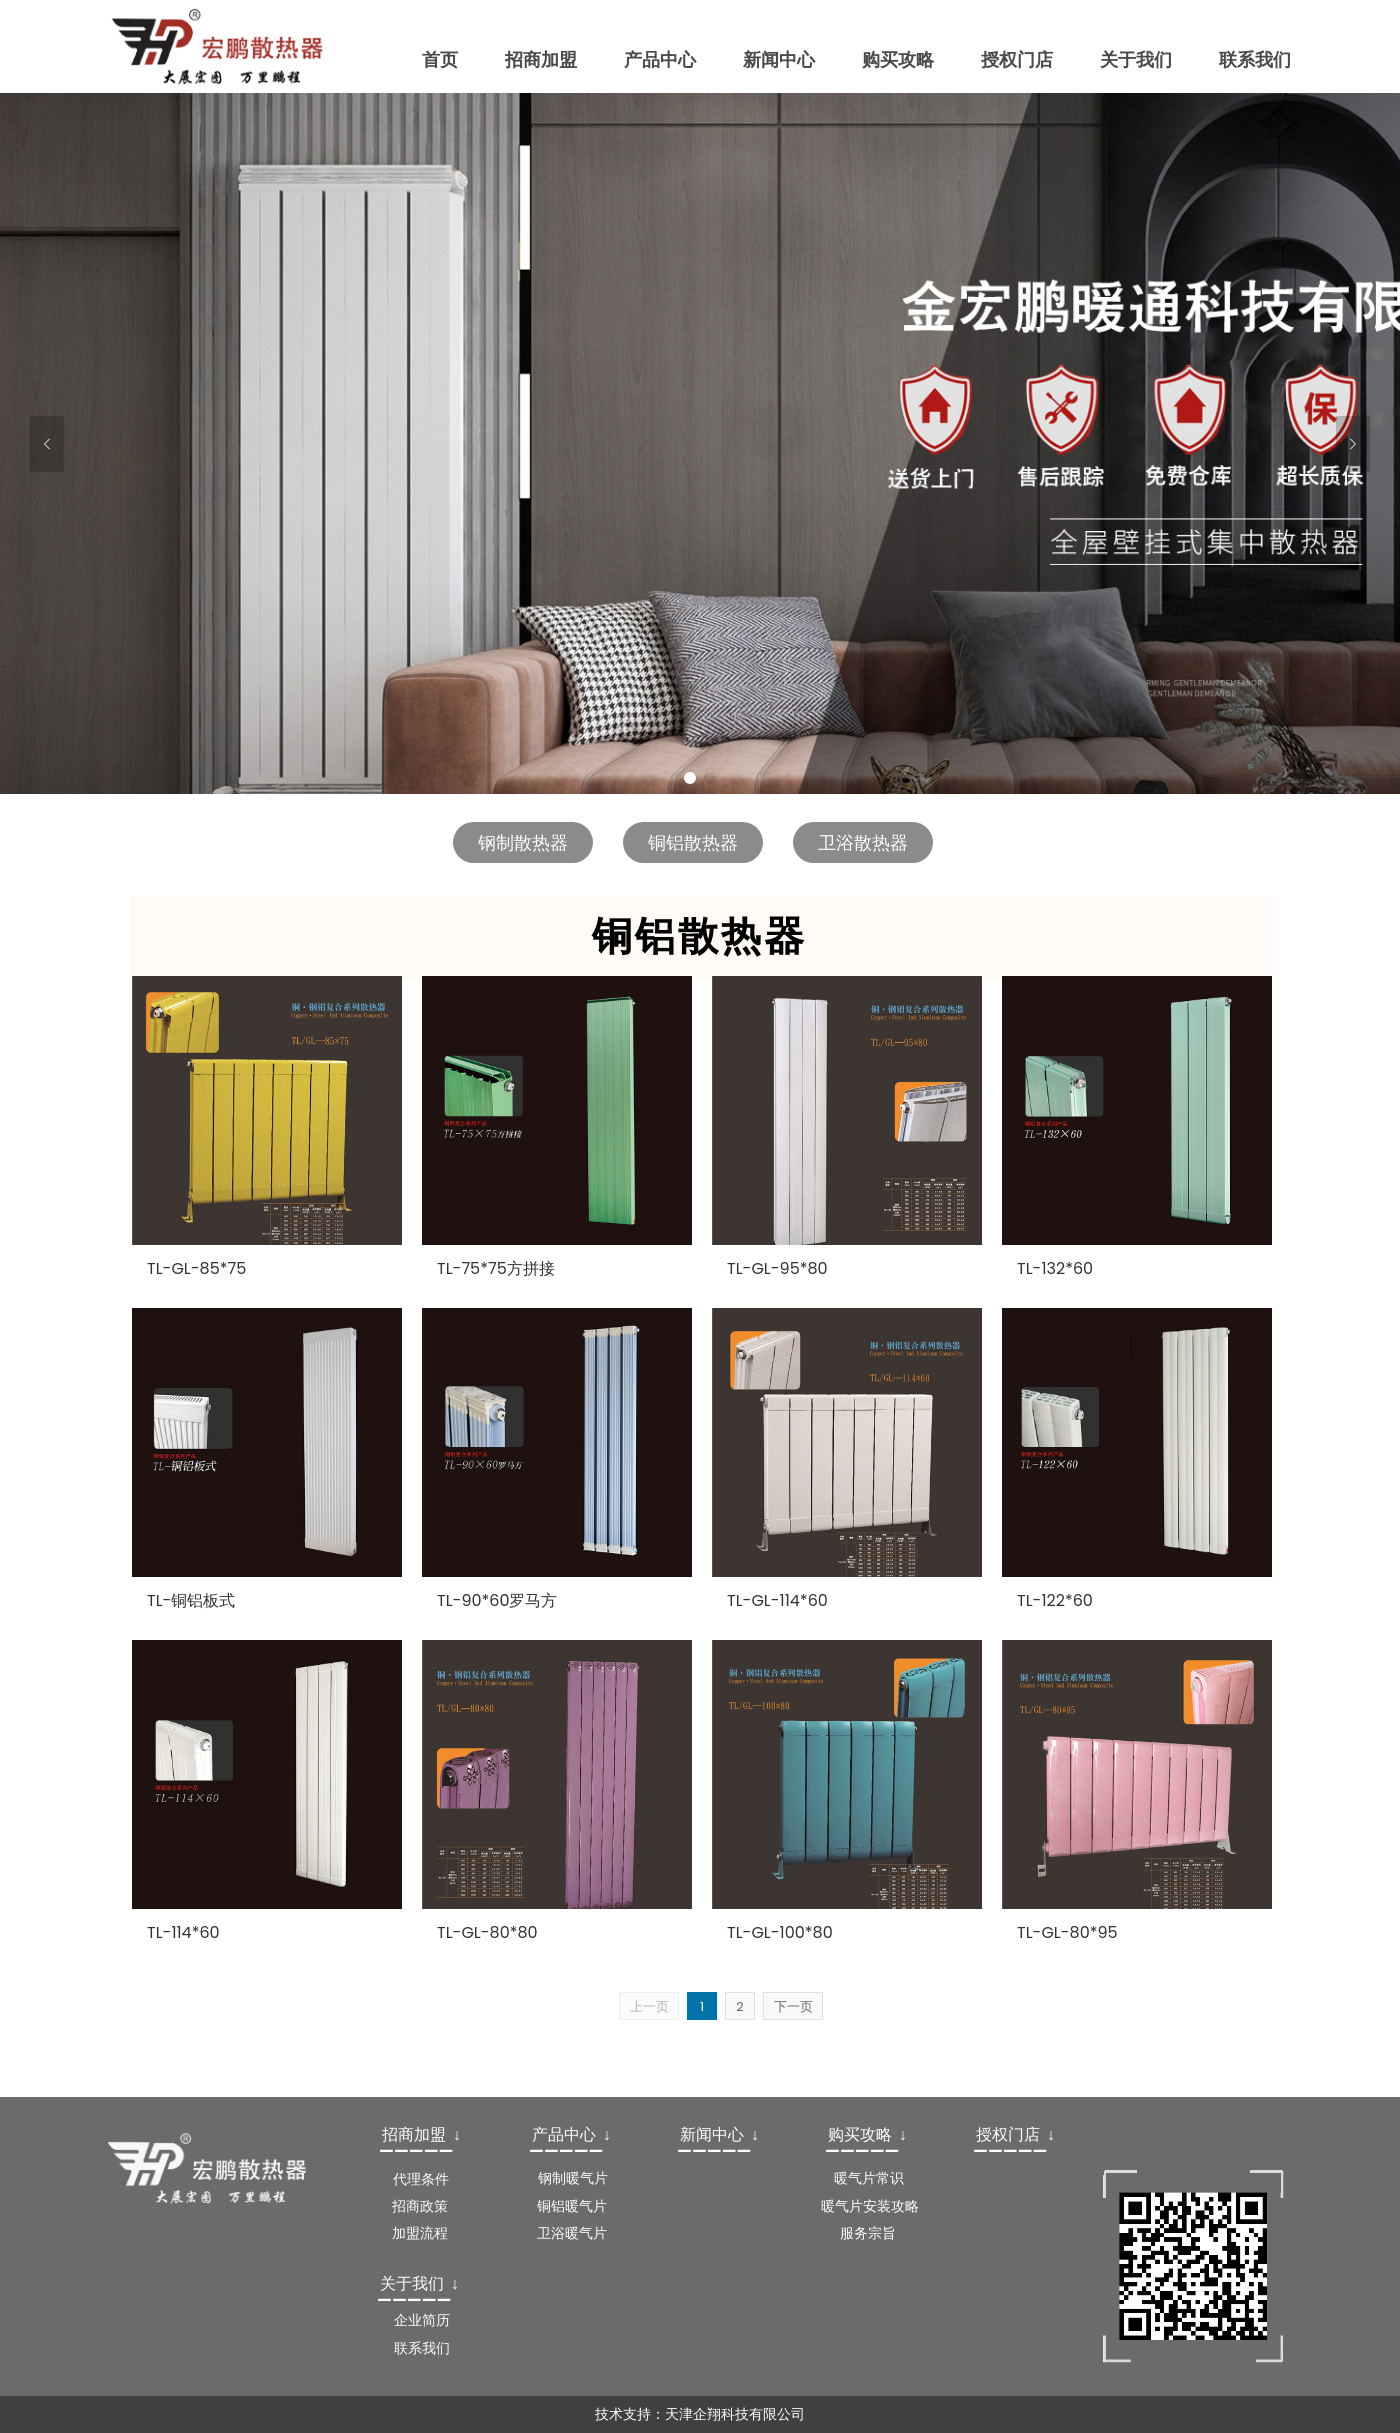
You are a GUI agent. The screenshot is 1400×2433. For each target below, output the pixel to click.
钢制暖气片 (573, 2178)
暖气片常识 (869, 2178)
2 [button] (710, 778)
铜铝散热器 (693, 842)
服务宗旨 (868, 2233)
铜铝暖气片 (572, 2206)
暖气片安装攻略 (870, 2206)
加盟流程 (420, 2233)
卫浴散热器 (863, 842)
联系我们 (422, 2348)
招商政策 (420, 2206)
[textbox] (426, 2135)
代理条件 (421, 2179)
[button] (47, 444)
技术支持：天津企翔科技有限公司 (700, 2414)
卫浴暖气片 (572, 2233)
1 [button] (690, 778)
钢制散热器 (523, 842)
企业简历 (422, 2320)
